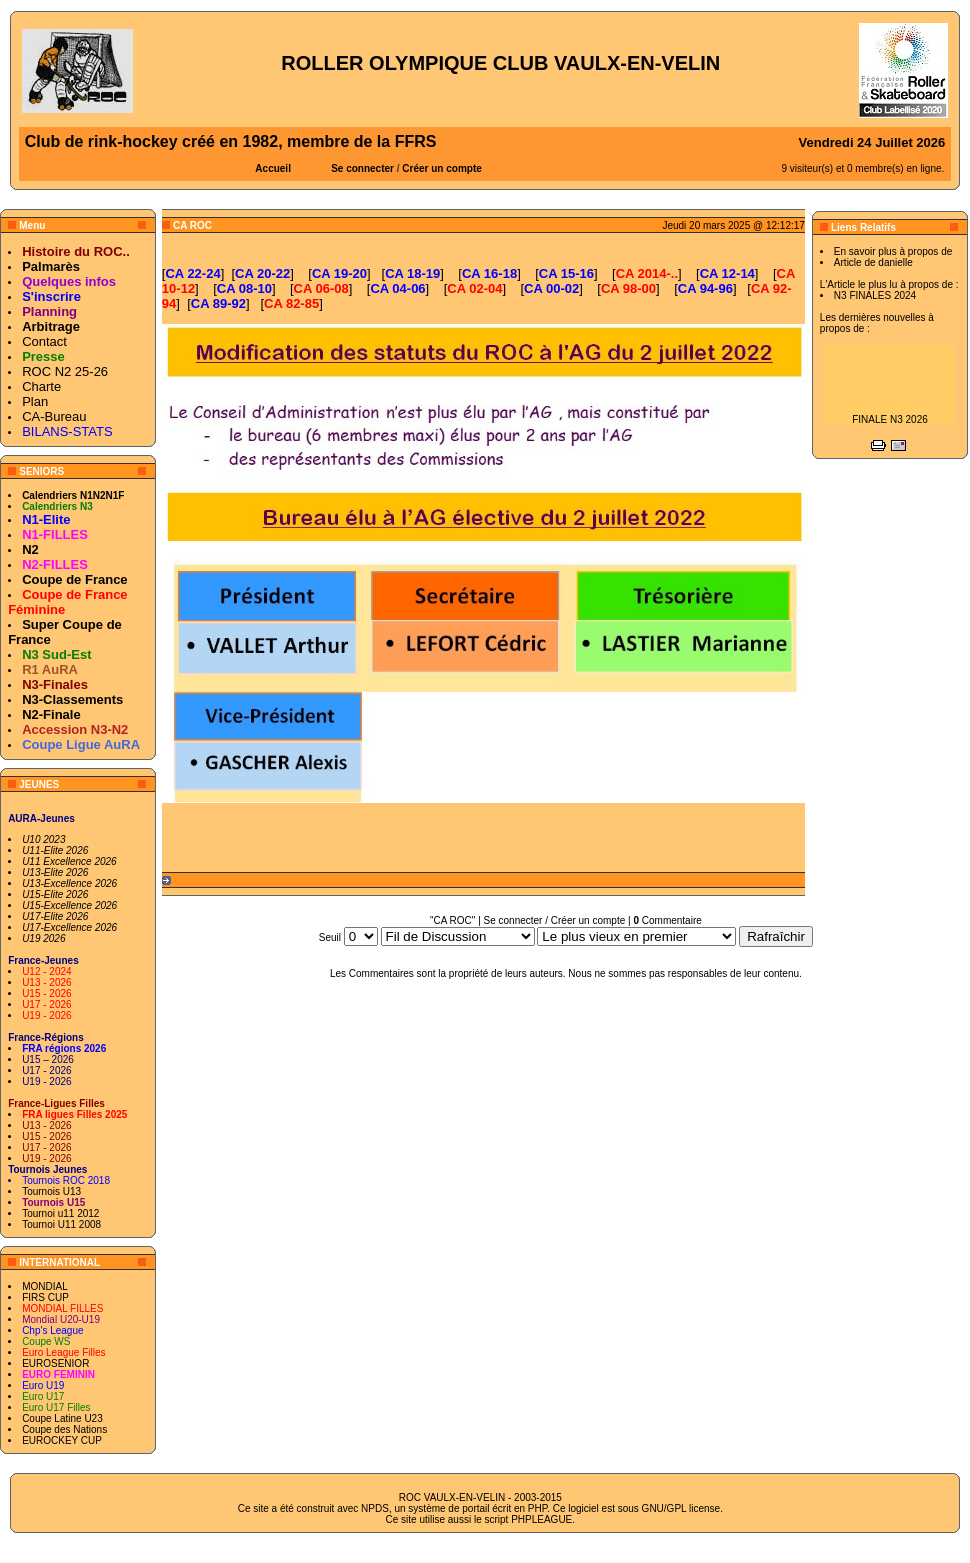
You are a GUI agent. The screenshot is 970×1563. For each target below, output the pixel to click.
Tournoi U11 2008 (61, 1224)
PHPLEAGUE (541, 1519)
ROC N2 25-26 (65, 371)
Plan (35, 401)
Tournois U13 (51, 1191)
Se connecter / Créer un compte (555, 920)
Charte (41, 386)
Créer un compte (441, 168)
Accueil (273, 168)
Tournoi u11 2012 (60, 1213)
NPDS (375, 1508)
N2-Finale (51, 714)
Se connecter (362, 168)
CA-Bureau (54, 416)
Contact (44, 341)
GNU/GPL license (681, 1508)
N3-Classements (72, 699)
